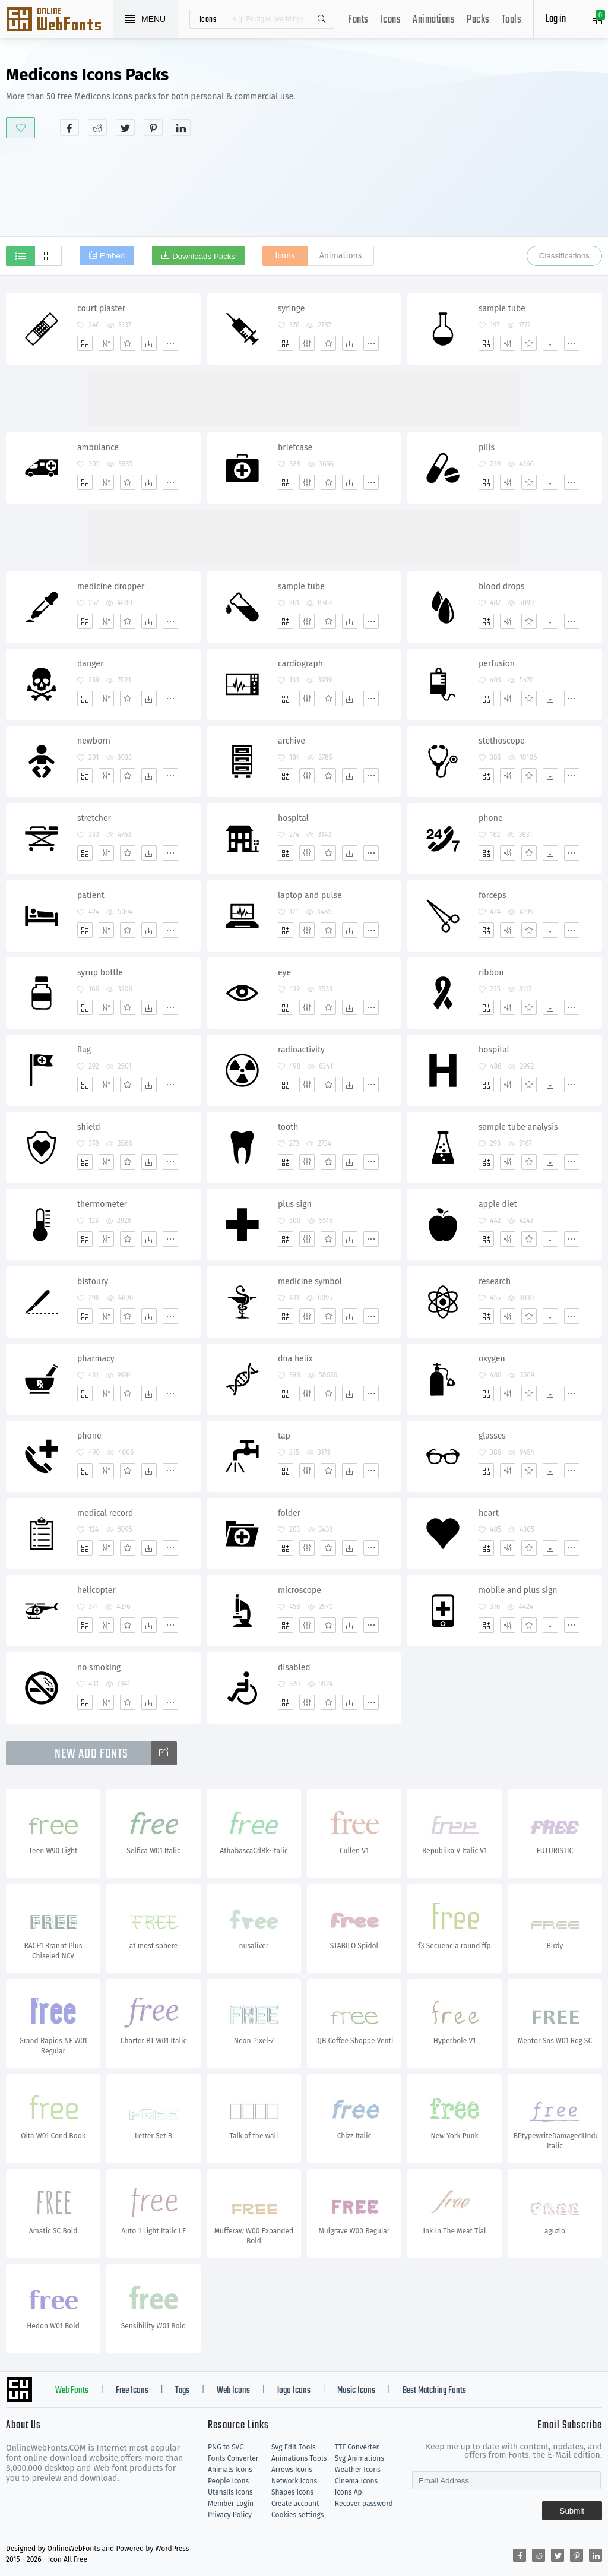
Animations (434, 20)
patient (90, 895)
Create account (295, 2503)
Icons (391, 20)
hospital (293, 818)
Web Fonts (71, 2390)
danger (90, 664)
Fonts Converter (233, 2458)
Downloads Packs (203, 256)
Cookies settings (297, 2515)
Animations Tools (299, 2458)
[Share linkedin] (181, 127)
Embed (112, 255)
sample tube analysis (518, 1127)
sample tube (502, 309)
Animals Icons (230, 2470)
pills (487, 447)
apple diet (498, 1204)
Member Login (231, 2503)
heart (489, 1513)
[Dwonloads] (149, 343)
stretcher (94, 818)
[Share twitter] (125, 127)
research (495, 1281)
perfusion (497, 664)
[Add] (85, 343)
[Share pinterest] (153, 127)
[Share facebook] (69, 127)
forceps (492, 895)
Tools (512, 20)
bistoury (92, 1281)
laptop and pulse (310, 895)
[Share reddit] (97, 127)
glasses (492, 1436)
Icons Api (349, 2492)
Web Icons (233, 2390)
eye (284, 973)
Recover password (364, 2503)
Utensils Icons (230, 2492)
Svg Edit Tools (293, 2447)
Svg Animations (359, 2458)
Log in (556, 19)
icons (208, 19)
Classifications (564, 255)
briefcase (295, 447)
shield (88, 1127)
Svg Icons (59, 20)
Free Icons (132, 2390)
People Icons (228, 2481)
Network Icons (294, 2481)
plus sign (295, 1204)
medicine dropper (110, 586)
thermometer (102, 1204)
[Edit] (106, 343)
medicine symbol (310, 1281)
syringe (291, 309)
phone (491, 818)
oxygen (492, 1359)
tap (284, 1436)
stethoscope (502, 741)
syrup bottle (100, 973)
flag (84, 1050)
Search (321, 19)
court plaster (101, 309)
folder (289, 1513)
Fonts (358, 20)
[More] (170, 343)
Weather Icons (358, 2470)
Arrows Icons (291, 2470)
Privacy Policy (230, 2515)
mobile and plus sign (518, 1590)
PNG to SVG (226, 2447)
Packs (478, 20)
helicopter (96, 1590)
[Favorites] (127, 343)
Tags (182, 2390)
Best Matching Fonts (434, 2390)
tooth (288, 1127)
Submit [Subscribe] (572, 2511)
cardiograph (300, 664)
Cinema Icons (356, 2481)
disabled (294, 1667)
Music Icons (356, 2390)
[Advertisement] (485, 151)
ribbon (491, 973)
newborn (93, 741)
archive (291, 741)
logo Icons (294, 2390)
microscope (299, 1590)
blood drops (501, 586)
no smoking (99, 1667)
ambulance (98, 447)
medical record (105, 1513)
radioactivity (301, 1050)
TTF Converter (357, 2447)
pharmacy (96, 1359)
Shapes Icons (292, 2492)
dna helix (295, 1359)
